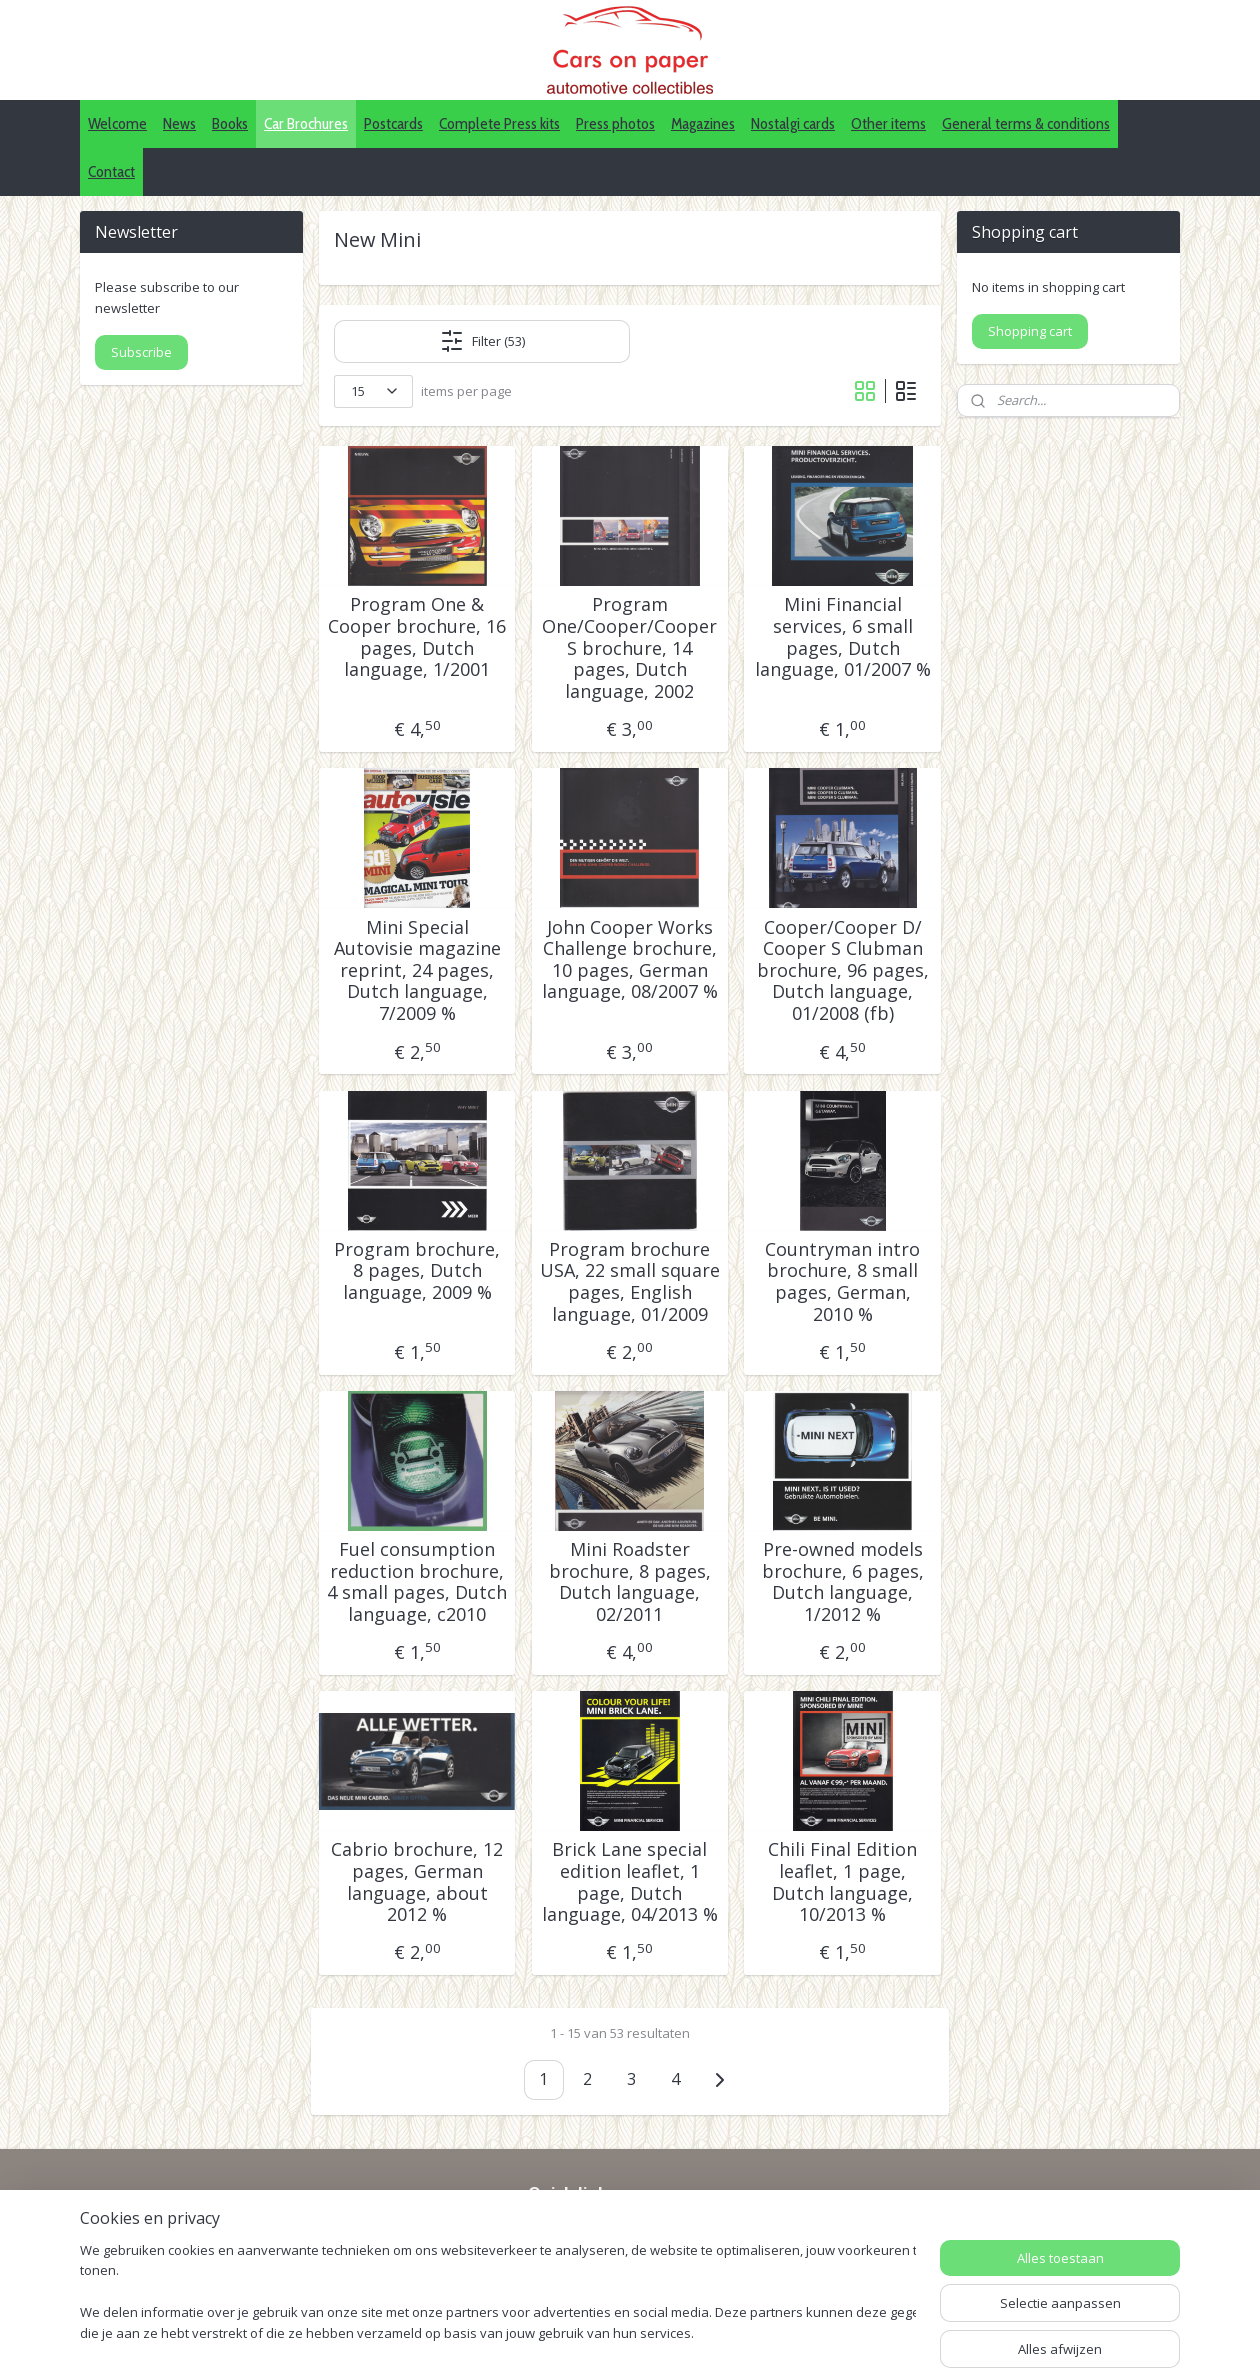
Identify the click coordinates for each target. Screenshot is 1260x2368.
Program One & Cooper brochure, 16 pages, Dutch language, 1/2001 (417, 637)
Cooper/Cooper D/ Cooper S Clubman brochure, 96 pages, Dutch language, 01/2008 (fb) (843, 971)
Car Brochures (306, 123)
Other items (888, 123)
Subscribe (141, 352)
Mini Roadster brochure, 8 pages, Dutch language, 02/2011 (630, 1582)
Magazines (703, 123)
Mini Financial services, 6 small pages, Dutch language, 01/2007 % (843, 637)
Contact (111, 171)
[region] (498, 2293)
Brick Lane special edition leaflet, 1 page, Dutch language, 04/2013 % (630, 1882)
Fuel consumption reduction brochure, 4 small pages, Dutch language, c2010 (417, 1582)
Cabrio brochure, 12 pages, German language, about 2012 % (417, 1882)
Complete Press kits (499, 123)
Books (230, 123)
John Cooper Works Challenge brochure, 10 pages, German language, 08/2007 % (630, 960)
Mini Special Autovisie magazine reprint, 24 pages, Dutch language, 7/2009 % (417, 971)
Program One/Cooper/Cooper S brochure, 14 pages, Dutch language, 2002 (629, 648)
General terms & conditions (1026, 123)
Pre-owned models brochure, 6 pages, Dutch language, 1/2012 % (843, 1582)
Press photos (615, 123)
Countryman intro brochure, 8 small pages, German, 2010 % (842, 1282)
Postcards (393, 123)
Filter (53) (482, 341)
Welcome (117, 123)
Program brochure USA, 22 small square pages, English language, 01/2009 (630, 1282)
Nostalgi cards (793, 123)
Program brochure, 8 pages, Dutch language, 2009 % (417, 1271)
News (179, 123)
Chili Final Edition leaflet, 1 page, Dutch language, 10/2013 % (842, 1882)
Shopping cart (1030, 331)
